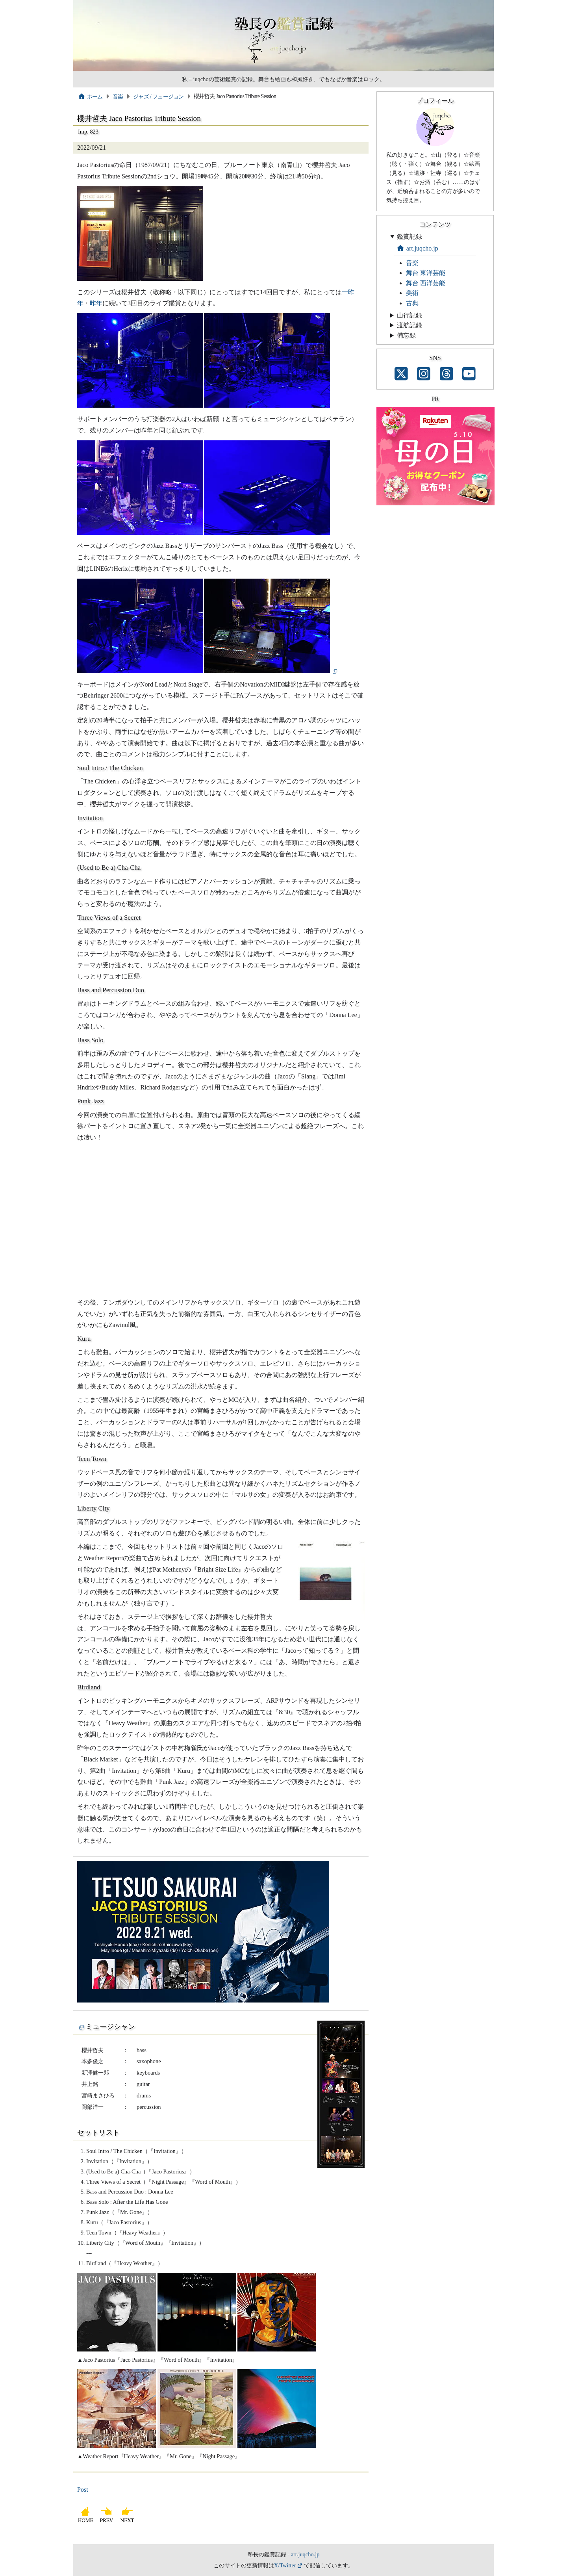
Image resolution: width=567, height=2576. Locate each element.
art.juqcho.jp (417, 248)
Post (82, 2489)
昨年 (96, 303)
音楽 (118, 96)
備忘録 (406, 335)
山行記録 (409, 315)
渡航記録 (409, 325)
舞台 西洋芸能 (425, 283)
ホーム (90, 96)
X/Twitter (285, 2565)
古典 (412, 303)
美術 (412, 293)
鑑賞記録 (409, 236)
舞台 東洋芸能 (425, 272)
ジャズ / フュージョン (158, 96)
